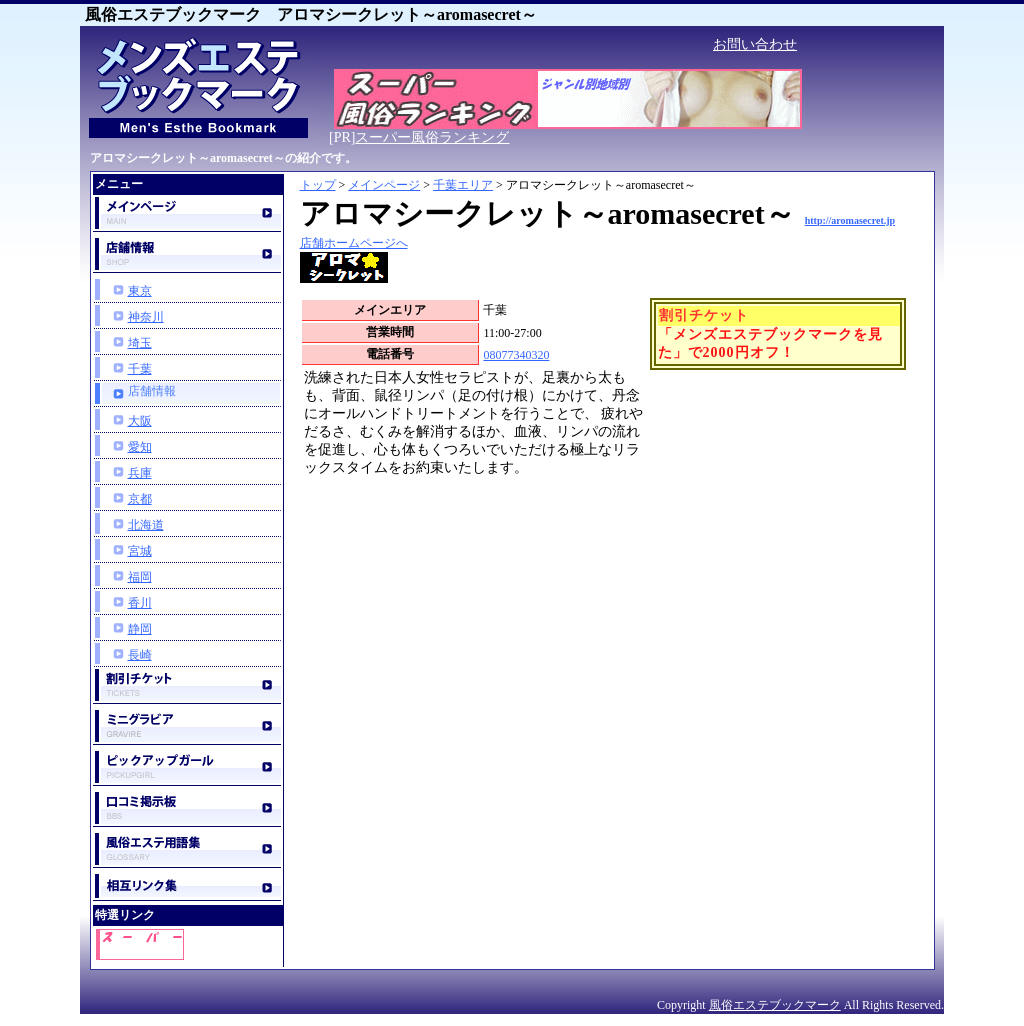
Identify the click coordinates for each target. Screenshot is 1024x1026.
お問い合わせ (755, 44)
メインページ (384, 185)
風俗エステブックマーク (775, 1005)
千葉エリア (463, 185)
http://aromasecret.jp (850, 220)
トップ (318, 185)
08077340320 (516, 355)
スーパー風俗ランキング (432, 137)
